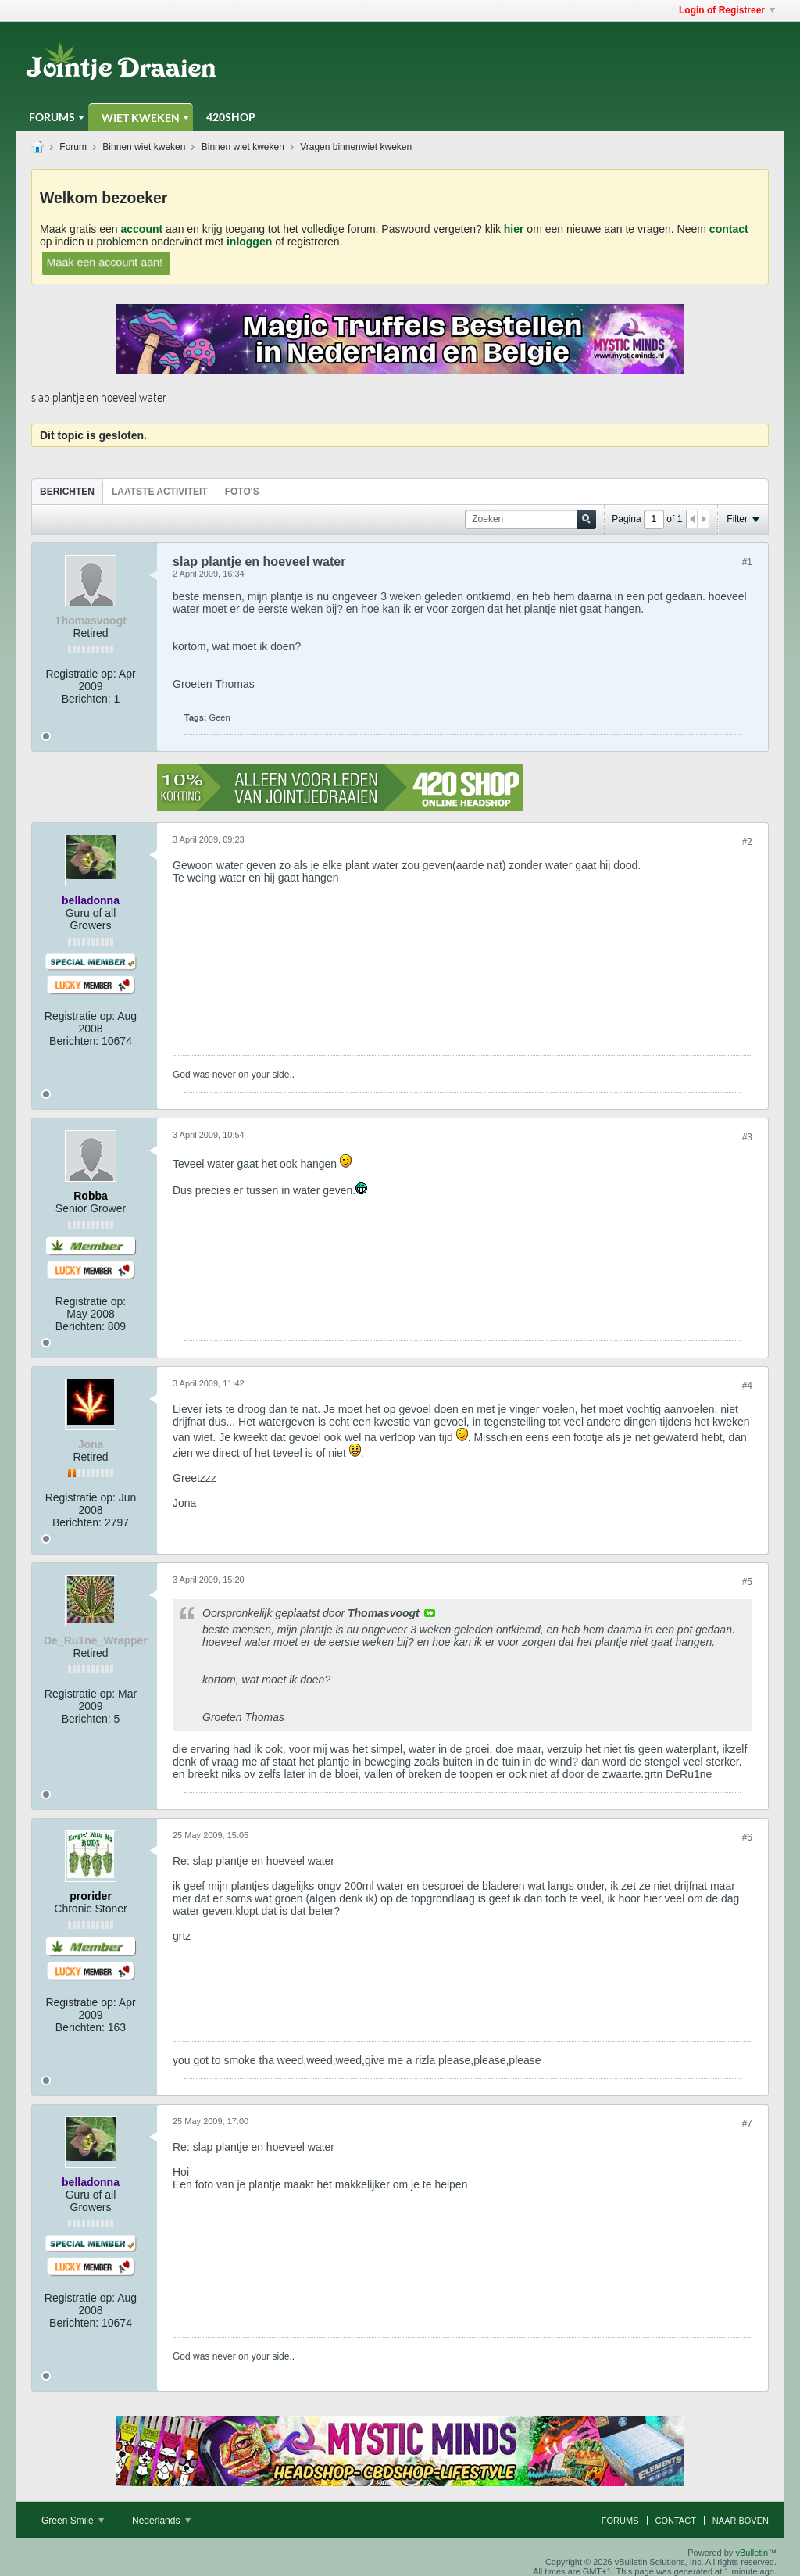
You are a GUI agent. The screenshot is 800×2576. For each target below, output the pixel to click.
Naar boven (740, 2520)
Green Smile (72, 2520)
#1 (747, 561)
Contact (675, 2520)
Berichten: (86, 698)
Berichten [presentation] (67, 491)
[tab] (67, 491)
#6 (747, 1837)
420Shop (230, 116)
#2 (747, 841)
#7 (747, 2123)
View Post (429, 1613)
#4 (747, 1385)
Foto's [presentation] (242, 491)
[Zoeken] (530, 519)
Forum (73, 146)
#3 (747, 1137)
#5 (747, 1581)
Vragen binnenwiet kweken (356, 146)
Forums (52, 116)
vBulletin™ (756, 2552)
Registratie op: (80, 673)
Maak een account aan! (104, 261)
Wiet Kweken (141, 117)
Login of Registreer (727, 10)
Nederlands (161, 2520)
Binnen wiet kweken (143, 146)
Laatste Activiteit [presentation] (160, 491)
